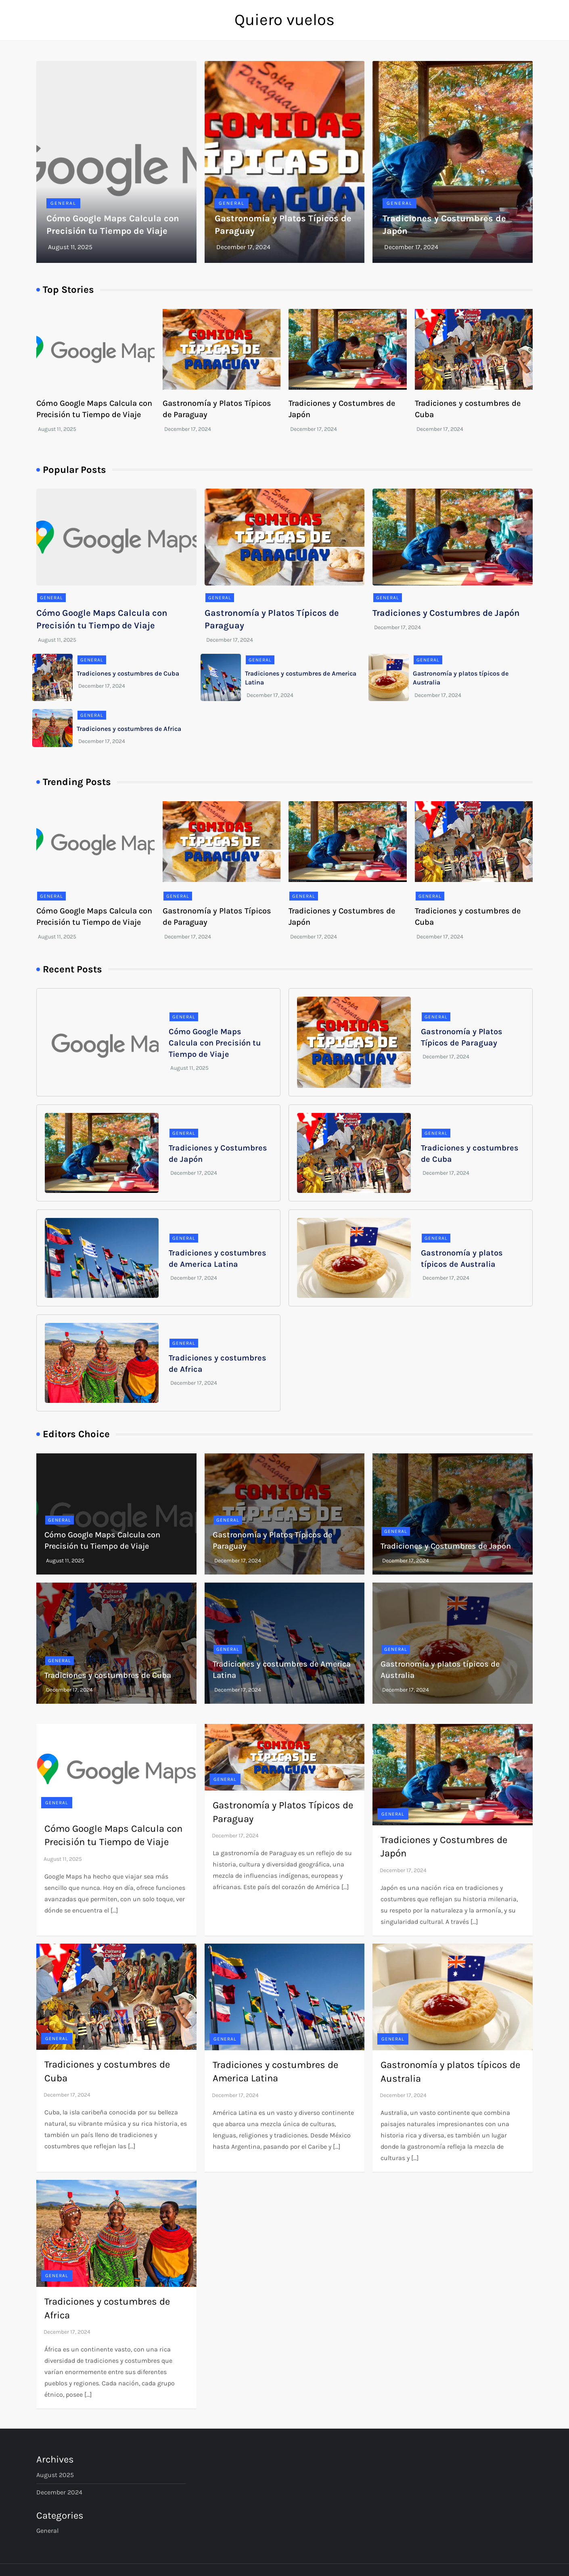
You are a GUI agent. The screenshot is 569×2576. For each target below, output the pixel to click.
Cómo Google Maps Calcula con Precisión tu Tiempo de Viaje (215, 1043)
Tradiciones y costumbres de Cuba (128, 673)
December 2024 (59, 2492)
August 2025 (55, 2475)
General (63, 203)
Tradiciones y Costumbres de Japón (446, 613)
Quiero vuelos (284, 19)
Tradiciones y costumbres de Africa (129, 729)
